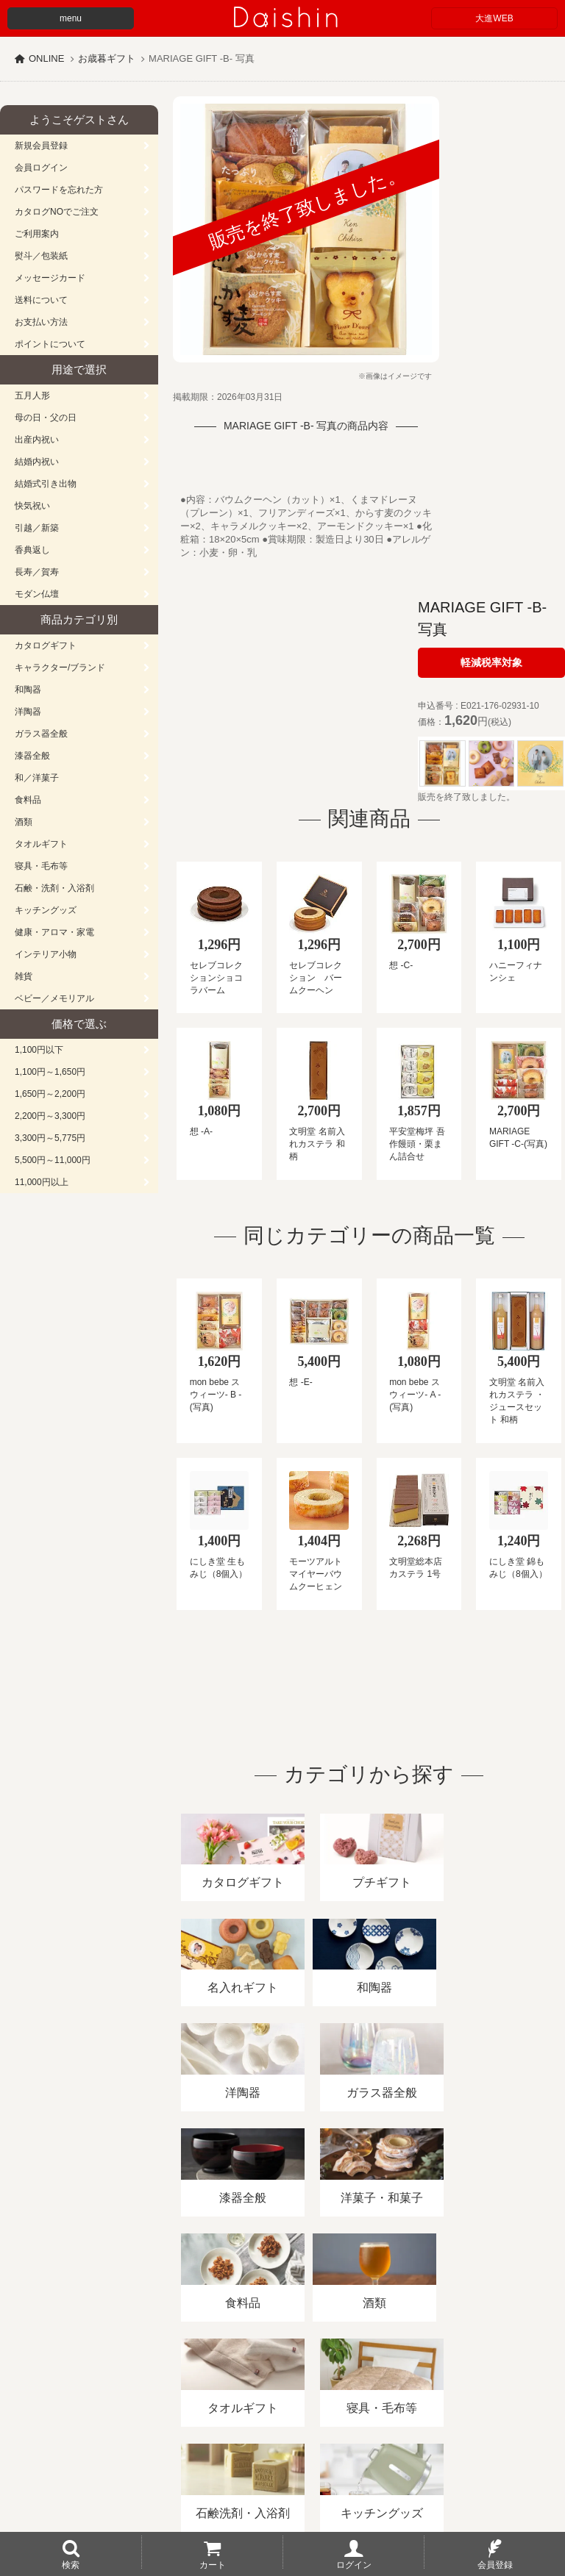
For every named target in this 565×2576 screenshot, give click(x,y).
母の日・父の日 (46, 417)
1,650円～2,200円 (50, 1094)
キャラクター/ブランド (60, 667)
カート (212, 2564)
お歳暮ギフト (106, 58)
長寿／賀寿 (37, 572)
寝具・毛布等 (41, 866)
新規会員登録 (41, 145)
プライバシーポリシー (433, 2406)
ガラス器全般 (41, 734)
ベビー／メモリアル (54, 998)
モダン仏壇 (37, 594)
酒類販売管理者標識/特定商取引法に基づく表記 (261, 2406)
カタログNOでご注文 (57, 212)
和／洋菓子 (37, 778)
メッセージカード (50, 278)
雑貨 (23, 976)
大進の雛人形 (282, 2504)
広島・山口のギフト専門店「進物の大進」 (282, 2485)
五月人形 (32, 395)
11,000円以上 (41, 1182)
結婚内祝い (37, 462)
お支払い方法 (41, 322)
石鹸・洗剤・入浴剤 (54, 888)
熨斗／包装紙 (41, 256)
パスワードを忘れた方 (59, 190)
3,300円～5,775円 (50, 1138)
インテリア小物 (46, 954)
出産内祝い (37, 439)
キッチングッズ (46, 910)
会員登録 (495, 2564)
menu (71, 18)
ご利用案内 (37, 234)
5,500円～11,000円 (52, 1160)
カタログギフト (46, 645)
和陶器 (28, 689)
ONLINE (46, 58)
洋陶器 (28, 711)
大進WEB (494, 18)
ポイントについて (50, 344)
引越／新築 (37, 528)
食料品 (28, 800)
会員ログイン (41, 167)
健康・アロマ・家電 (54, 932)
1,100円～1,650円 (50, 1072)
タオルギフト (41, 844)
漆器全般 (32, 756)
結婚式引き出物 (46, 484)
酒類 (23, 822)
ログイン (354, 2564)
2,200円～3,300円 (50, 1116)
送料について (41, 300)
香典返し (32, 550)
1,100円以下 (39, 1050)
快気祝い (32, 506)
